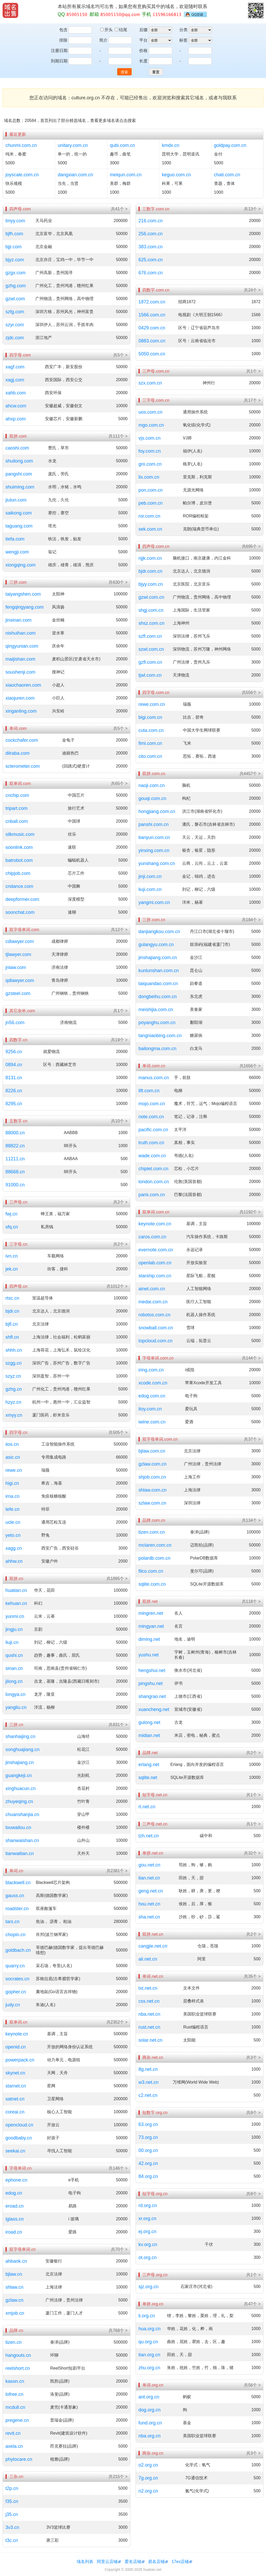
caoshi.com (17, 448)
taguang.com (18, 526)
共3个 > (253, 2057)
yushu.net (148, 1654)
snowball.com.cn (155, 1327)
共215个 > (118, 2476)
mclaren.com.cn (154, 1545)
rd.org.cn (147, 2205)
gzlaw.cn (14, 2300)
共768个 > (118, 2330)
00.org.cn (148, 2150)
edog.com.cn (151, 1395)
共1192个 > (250, 1212)
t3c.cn (11, 2540)
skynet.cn (15, 2073)
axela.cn (14, 2446)
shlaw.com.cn (152, 1490)
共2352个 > (117, 2022)
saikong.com (18, 513)
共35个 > (252, 1976)
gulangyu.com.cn (156, 944)
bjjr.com (13, 246)
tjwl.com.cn (150, 675)
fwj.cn (11, 1214)
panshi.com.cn (153, 824)
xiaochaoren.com (23, 685)
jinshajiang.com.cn (157, 957)
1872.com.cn (151, 301)
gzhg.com (15, 285)
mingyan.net (151, 1626)
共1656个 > (250, 1066)
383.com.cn (150, 246)
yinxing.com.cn (153, 850)
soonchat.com (20, 912)
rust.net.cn (149, 2027)
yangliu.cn (15, 1707)
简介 (103, 40)
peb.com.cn (150, 503)
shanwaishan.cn (22, 1840)
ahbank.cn (16, 2261)
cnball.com (16, 821)
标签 (183, 40)
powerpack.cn (19, 2060)
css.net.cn (148, 2001)
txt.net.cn (147, 1988)
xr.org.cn (147, 2218)
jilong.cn (14, 1681)
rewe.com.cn (151, 704)
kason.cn (14, 2381)
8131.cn (13, 1077)
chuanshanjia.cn (22, 1814)
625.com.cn (150, 259)
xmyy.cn (13, 1415)
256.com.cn (150, 233)
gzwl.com (15, 298)
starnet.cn (15, 2086)
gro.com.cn (150, 464)
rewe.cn (13, 1470)
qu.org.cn (148, 2341)
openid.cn (15, 2047)
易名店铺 (156, 2561)
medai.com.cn (153, 1301)
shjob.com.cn (152, 1477)
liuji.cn (11, 1642)
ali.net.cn (147, 1959)
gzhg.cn (13, 1389)
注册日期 (59, 50)
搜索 (124, 72)
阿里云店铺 (107, 2561)
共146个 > (118, 2168)
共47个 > (252, 2304)
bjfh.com (14, 233)
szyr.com (14, 324)
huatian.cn (16, 1590)
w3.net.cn (148, 2082)
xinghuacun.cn (20, 1788)
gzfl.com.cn (150, 662)
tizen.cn (13, 2342)
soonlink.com (19, 847)
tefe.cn (12, 1509)
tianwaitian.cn (19, 1853)
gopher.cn (15, 1991)
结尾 (121, 30)
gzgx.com (15, 272)
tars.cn (12, 1921)
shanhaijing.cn (20, 1736)
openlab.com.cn (154, 1262)
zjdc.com (14, 337)
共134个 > (251, 1520)
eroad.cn (14, 2206)
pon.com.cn (150, 490)
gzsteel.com (17, 993)
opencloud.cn (19, 2125)
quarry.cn (15, 1965)
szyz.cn (13, 1376)
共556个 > (251, 692)
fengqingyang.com (24, 607)
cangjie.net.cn (152, 1946)
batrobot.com (19, 860)
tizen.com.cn (151, 1532)
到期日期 (59, 61)
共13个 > (252, 209)
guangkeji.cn (18, 1775)
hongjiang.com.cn (156, 811)
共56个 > (252, 2385)
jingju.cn (14, 1629)
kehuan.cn (16, 1603)
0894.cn (13, 1064)
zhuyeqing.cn (19, 1801)
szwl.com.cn (151, 649)
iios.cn (12, 1444)
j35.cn (11, 2514)
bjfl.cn (11, 1324)
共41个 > (119, 209)
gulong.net (149, 1722)
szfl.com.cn (150, 636)
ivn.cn (11, 1256)
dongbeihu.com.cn (157, 996)
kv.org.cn (147, 2244)
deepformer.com (22, 899)
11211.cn (15, 1158)
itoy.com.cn (150, 1408)
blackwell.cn (18, 1882)
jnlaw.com (15, 967)
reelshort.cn (17, 2368)
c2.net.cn (147, 2095)
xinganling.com (21, 711)
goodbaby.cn (18, 2138)
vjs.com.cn (149, 438)
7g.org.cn (148, 2478)
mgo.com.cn (151, 425)
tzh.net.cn (148, 1835)
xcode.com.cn (152, 1382)
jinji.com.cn (150, 876)
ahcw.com (15, 405)
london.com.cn (153, 1181)
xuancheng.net (153, 1709)
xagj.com (14, 379)
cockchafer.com (21, 740)
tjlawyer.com (18, 954)
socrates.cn (17, 1978)
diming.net (149, 1639)
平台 (143, 40)
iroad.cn (13, 2232)
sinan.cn (14, 1668)
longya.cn (15, 1694)
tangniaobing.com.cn (160, 1035)
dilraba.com (17, 753)
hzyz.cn (13, 1402)
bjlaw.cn (13, 2274)
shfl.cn (12, 1337)
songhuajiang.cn (22, 1749)
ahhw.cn (14, 1561)
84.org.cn (148, 2176)
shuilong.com (19, 461)
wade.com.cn (152, 1155)
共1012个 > (117, 1286)
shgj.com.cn (150, 610)
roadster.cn (17, 1908)
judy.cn (12, 2004)
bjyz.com (14, 259)
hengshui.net (151, 1670)
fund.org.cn (150, 2422)
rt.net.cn (146, 1806)
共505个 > (118, 1432)
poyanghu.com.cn (156, 1022)
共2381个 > (117, 1871)
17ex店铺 (180, 2561)
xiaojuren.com (20, 698)
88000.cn (15, 1132)
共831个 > (118, 1724)
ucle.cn (12, 1522)
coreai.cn (14, 2112)
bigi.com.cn (150, 717)
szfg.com (14, 311)
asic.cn (12, 1457)
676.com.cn (150, 272)
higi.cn (12, 1483)
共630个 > (118, 582)
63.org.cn (148, 2124)
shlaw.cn (14, 2287)
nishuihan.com (20, 633)
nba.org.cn (149, 2435)
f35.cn (11, 2501)
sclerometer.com (22, 766)
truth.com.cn (151, 1142)
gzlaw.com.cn (152, 1464)
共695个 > (251, 546)
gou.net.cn (149, 1865)
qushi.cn (14, 1655)
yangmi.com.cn (154, 902)
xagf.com (14, 366)
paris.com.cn (151, 1194)
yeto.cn (13, 1535)
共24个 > (252, 290)
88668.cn (15, 1171)
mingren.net (150, 1613)
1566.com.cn (151, 314)
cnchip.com (17, 795)
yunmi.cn (14, 1616)
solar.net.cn (150, 2040)
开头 (107, 30)
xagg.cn (13, 1548)
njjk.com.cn (150, 558)
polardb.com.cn (154, 1558)
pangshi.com (18, 474)
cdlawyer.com (19, 941)
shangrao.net (152, 1696)
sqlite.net (147, 1777)
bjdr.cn (12, 1311)
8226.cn (13, 1090)
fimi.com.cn (150, 743)
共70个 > (119, 2249)
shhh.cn (13, 1350)
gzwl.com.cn (151, 597)
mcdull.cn (15, 2407)
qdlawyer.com (19, 980)
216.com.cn (150, 220)
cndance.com (19, 886)
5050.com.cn (151, 353)
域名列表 (85, 2561)
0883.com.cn (151, 340)
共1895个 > (117, 1578)
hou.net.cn (149, 1904)
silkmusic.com (20, 834)
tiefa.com (14, 539)
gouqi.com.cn (152, 798)
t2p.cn (11, 2488)
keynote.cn (16, 2034)
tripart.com (16, 808)
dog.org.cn (149, 2409)
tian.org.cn (149, 2354)
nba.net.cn (149, 2014)
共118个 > (251, 1601)
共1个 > (120, 1011)
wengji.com (17, 552)
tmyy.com (15, 220)
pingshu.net (150, 1683)
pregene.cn (17, 2420)
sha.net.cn (149, 1917)
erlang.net (148, 1764)
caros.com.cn (152, 1236)
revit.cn (13, 2433)
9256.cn (13, 1051)
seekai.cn (15, 2151)
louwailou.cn (18, 1827)
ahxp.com (15, 418)
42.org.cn (148, 2163)
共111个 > (118, 436)
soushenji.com (20, 672)
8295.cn (13, 1103)
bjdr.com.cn (150, 571)
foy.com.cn (149, 451)
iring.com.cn (151, 1369)
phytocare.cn (18, 2459)
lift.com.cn (148, 1090)
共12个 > (119, 929)
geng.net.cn (150, 1891)
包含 (63, 30)
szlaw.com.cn (152, 1503)
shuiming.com (19, 487)
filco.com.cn (150, 1571)
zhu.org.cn (149, 2367)
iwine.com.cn (151, 1421)
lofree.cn (14, 2394)
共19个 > (119, 1040)
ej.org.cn (147, 2231)
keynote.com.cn (154, 1223)
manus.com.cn (153, 1077)
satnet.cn (14, 2099)
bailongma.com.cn (157, 1048)
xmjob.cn (14, 2313)
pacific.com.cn (153, 1129)
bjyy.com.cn (150, 584)
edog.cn (13, 2193)
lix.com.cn (148, 477)
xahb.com (15, 392)
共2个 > (120, 1202)
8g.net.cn (148, 2069)
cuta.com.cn (151, 730)
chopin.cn (15, 1934)
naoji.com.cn (151, 785)
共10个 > (119, 1121)
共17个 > (252, 400)
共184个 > (251, 920)
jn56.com (14, 1022)
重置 (155, 72)
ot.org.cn (147, 2257)
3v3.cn (12, 2527)
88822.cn (15, 1145)
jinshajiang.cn (19, 1762)
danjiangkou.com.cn (159, 931)
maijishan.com (20, 659)
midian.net (149, 1735)
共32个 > (252, 1853)
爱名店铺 (133, 2561)
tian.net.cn (149, 1878)
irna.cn (12, 1496)
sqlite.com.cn (152, 1584)
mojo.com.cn (151, 1103)
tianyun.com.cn (154, 837)
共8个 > (253, 2112)
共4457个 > (250, 773)
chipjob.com (17, 873)
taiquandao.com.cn (158, 983)
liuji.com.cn (150, 889)
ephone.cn (16, 2180)
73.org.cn (148, 2137)
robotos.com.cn (154, 1314)
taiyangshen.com (23, 594)
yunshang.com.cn (156, 863)
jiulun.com (15, 500)
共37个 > (252, 1439)
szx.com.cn (150, 383)
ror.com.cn (149, 516)
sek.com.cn (150, 529)
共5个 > (120, 355)
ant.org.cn (148, 2396)
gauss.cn (14, 1895)
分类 (183, 30)
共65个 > (119, 783)
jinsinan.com (18, 620)
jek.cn (11, 1269)
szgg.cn (13, 1363)
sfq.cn (11, 1227)
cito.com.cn (150, 756)
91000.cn (15, 1184)
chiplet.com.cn (153, 1168)
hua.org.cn (149, 2328)
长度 (143, 61)
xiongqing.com (20, 565)
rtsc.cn (12, 1298)
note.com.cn (151, 1116)
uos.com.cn (150, 412)
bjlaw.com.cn (151, 1451)
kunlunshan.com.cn (158, 970)
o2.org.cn (148, 2465)
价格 (143, 50)
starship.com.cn (154, 1275)
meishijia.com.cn (155, 1009)
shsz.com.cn (151, 623)
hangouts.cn (18, 2355)
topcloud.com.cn (155, 1340)
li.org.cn (146, 2315)
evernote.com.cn (155, 1249)
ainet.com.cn (151, 1288)
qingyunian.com (21, 646)
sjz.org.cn (148, 2286)
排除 (63, 40)
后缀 (143, 30)
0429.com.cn (151, 327)
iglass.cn (14, 2219)
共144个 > (251, 1358)
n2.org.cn (148, 2491)
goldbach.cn (18, 1950)
